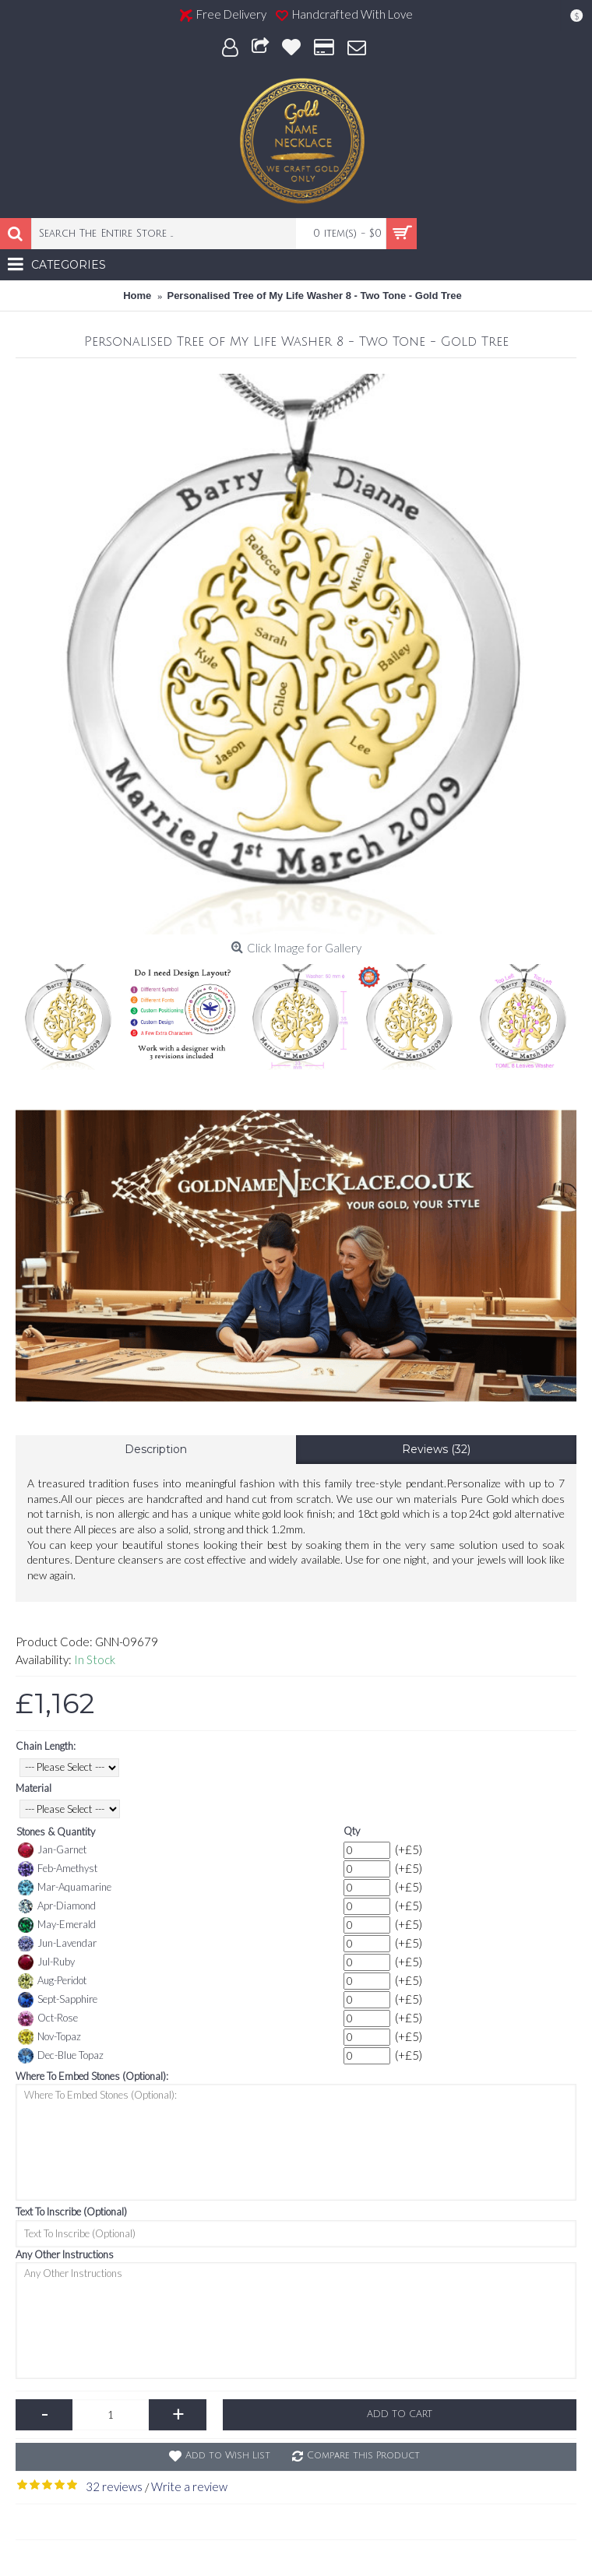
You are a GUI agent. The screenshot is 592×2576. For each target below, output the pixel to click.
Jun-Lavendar (57, 1943)
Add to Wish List (227, 2456)
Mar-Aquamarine (64, 1887)
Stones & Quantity (55, 1831)
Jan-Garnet (52, 1850)
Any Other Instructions (65, 2254)
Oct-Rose (48, 2018)
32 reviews (114, 2486)
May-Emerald (57, 1925)
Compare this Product (363, 2456)
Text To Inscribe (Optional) (71, 2211)
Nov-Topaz (49, 2037)
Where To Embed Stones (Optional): (92, 2076)
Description (156, 1449)
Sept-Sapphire (57, 2000)
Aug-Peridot (52, 1981)
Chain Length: (46, 1746)
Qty (352, 1831)
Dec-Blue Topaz (61, 2056)
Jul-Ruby (46, 1962)
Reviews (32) (436, 1449)
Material (33, 1788)
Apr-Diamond (57, 1906)
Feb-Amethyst (57, 1869)
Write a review (189, 2486)
